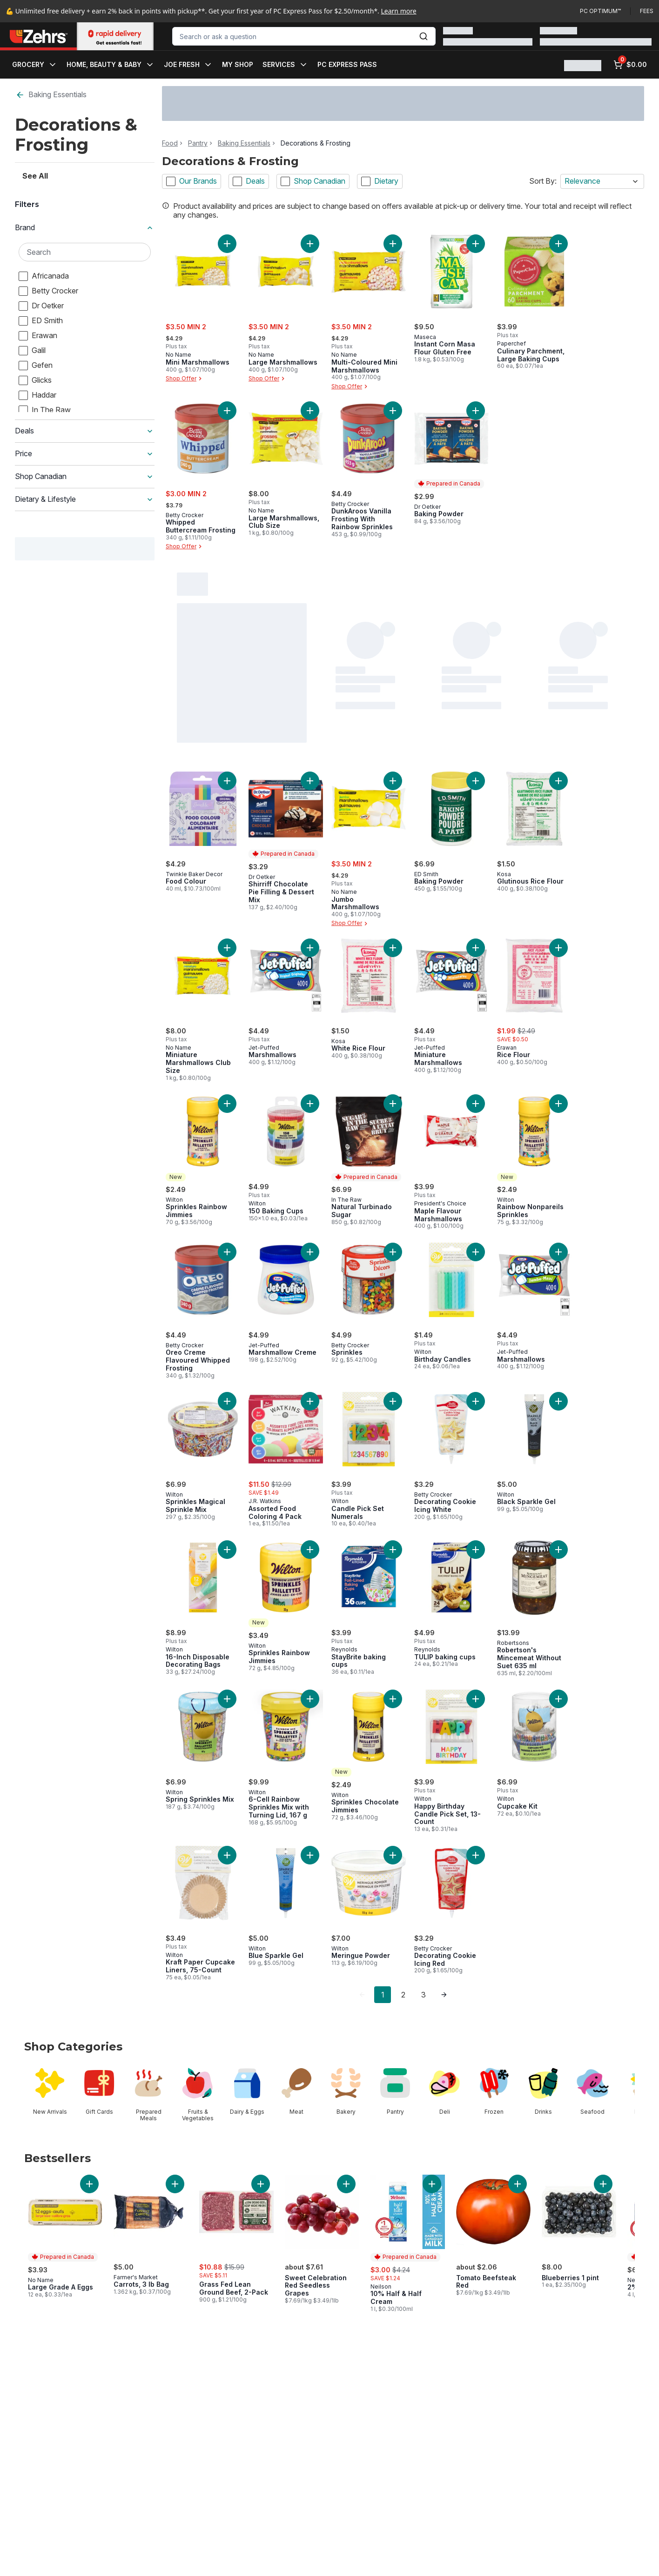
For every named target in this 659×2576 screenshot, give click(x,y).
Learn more (399, 11)
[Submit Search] (423, 36)
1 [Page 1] (382, 1994)
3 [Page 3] (423, 1994)
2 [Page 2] (403, 1994)
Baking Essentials (51, 95)
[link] (362, 1994)
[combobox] (304, 36)
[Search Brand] (85, 220)
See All (35, 144)
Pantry (198, 143)
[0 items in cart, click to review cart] (630, 65)
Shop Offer (185, 378)
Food (170, 143)
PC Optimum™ (600, 10)
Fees (646, 10)
